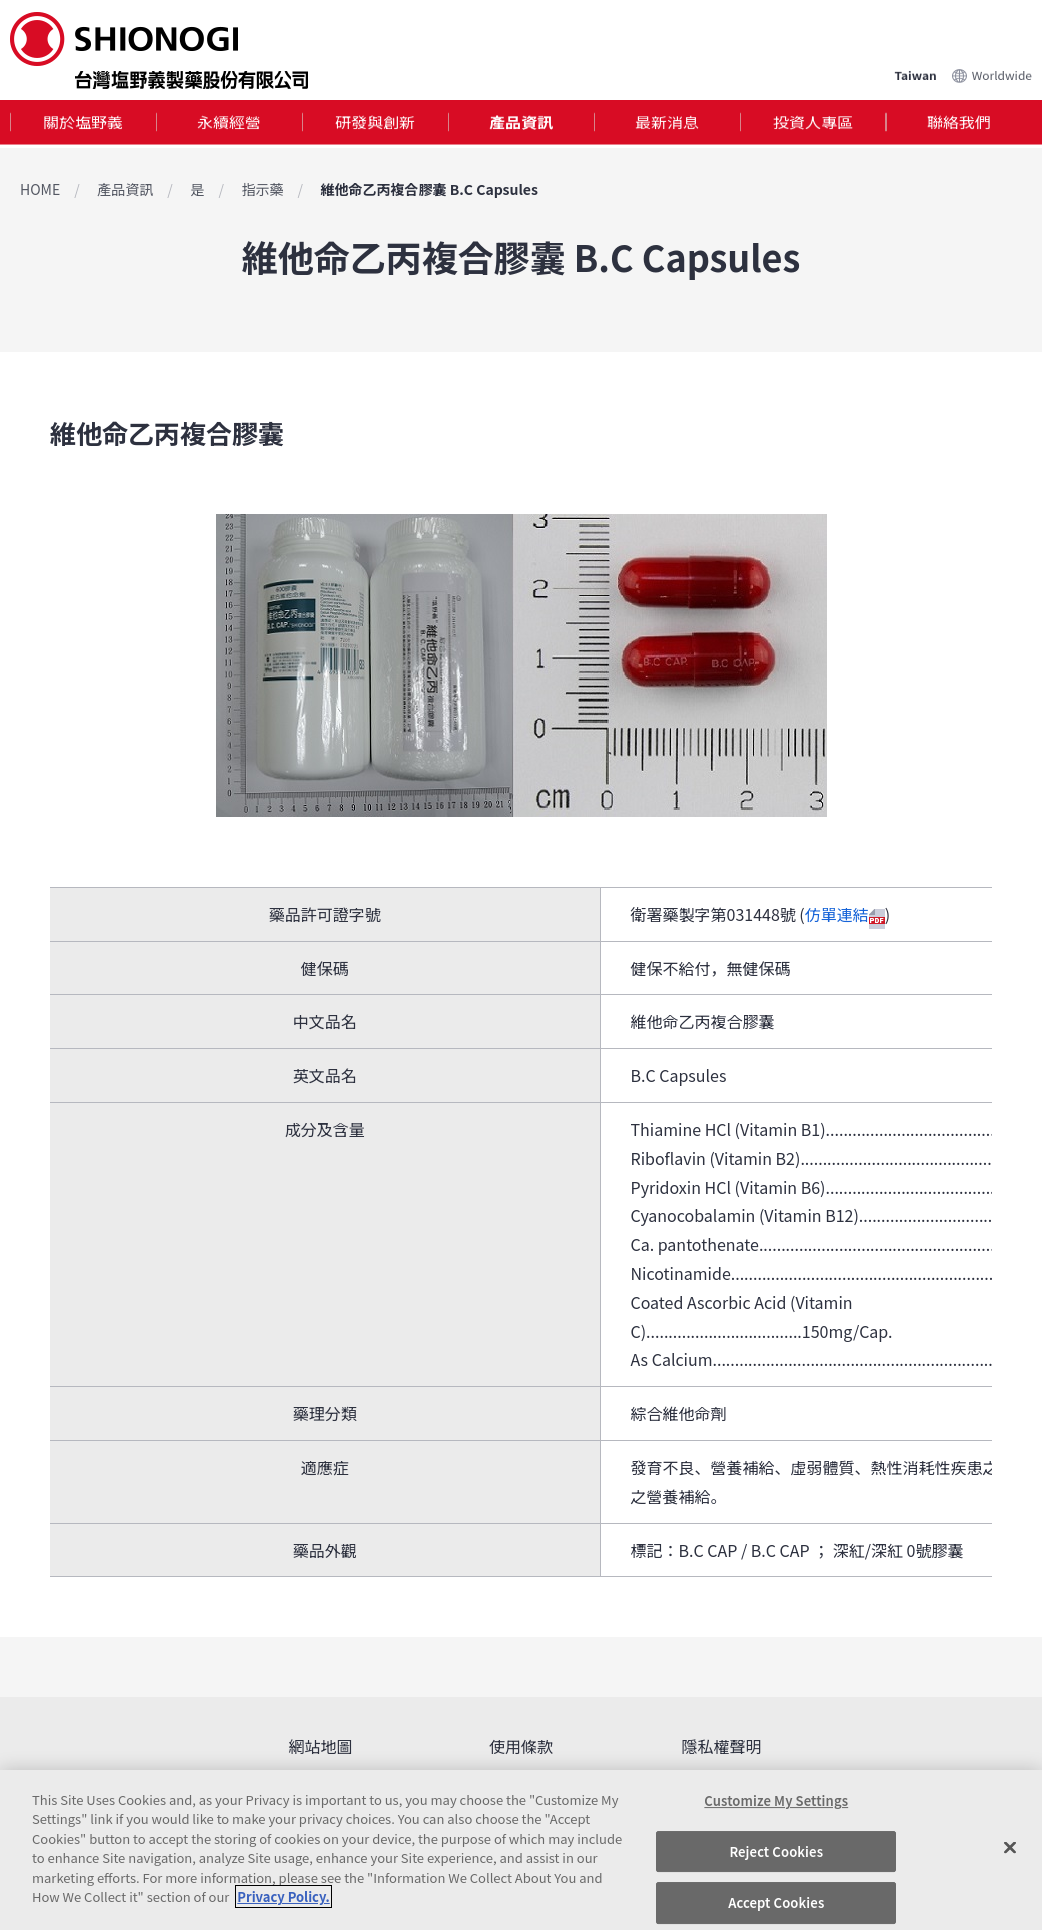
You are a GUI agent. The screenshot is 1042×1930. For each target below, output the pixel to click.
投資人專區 (813, 124)
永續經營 (229, 124)
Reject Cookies (776, 1851)
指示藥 (262, 189)
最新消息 (667, 124)
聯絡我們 (959, 124)
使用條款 (521, 1746)
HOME (40, 189)
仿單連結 (845, 914)
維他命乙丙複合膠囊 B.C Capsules (429, 189)
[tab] (83, 124)
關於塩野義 (83, 124)
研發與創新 (375, 124)
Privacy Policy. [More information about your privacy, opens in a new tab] (283, 1896)
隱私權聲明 (721, 1746)
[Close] (1010, 1847)
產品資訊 (521, 124)
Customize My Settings (776, 1800)
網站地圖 (321, 1746)
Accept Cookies (776, 1902)
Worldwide (1002, 72)
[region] (521, 1850)
